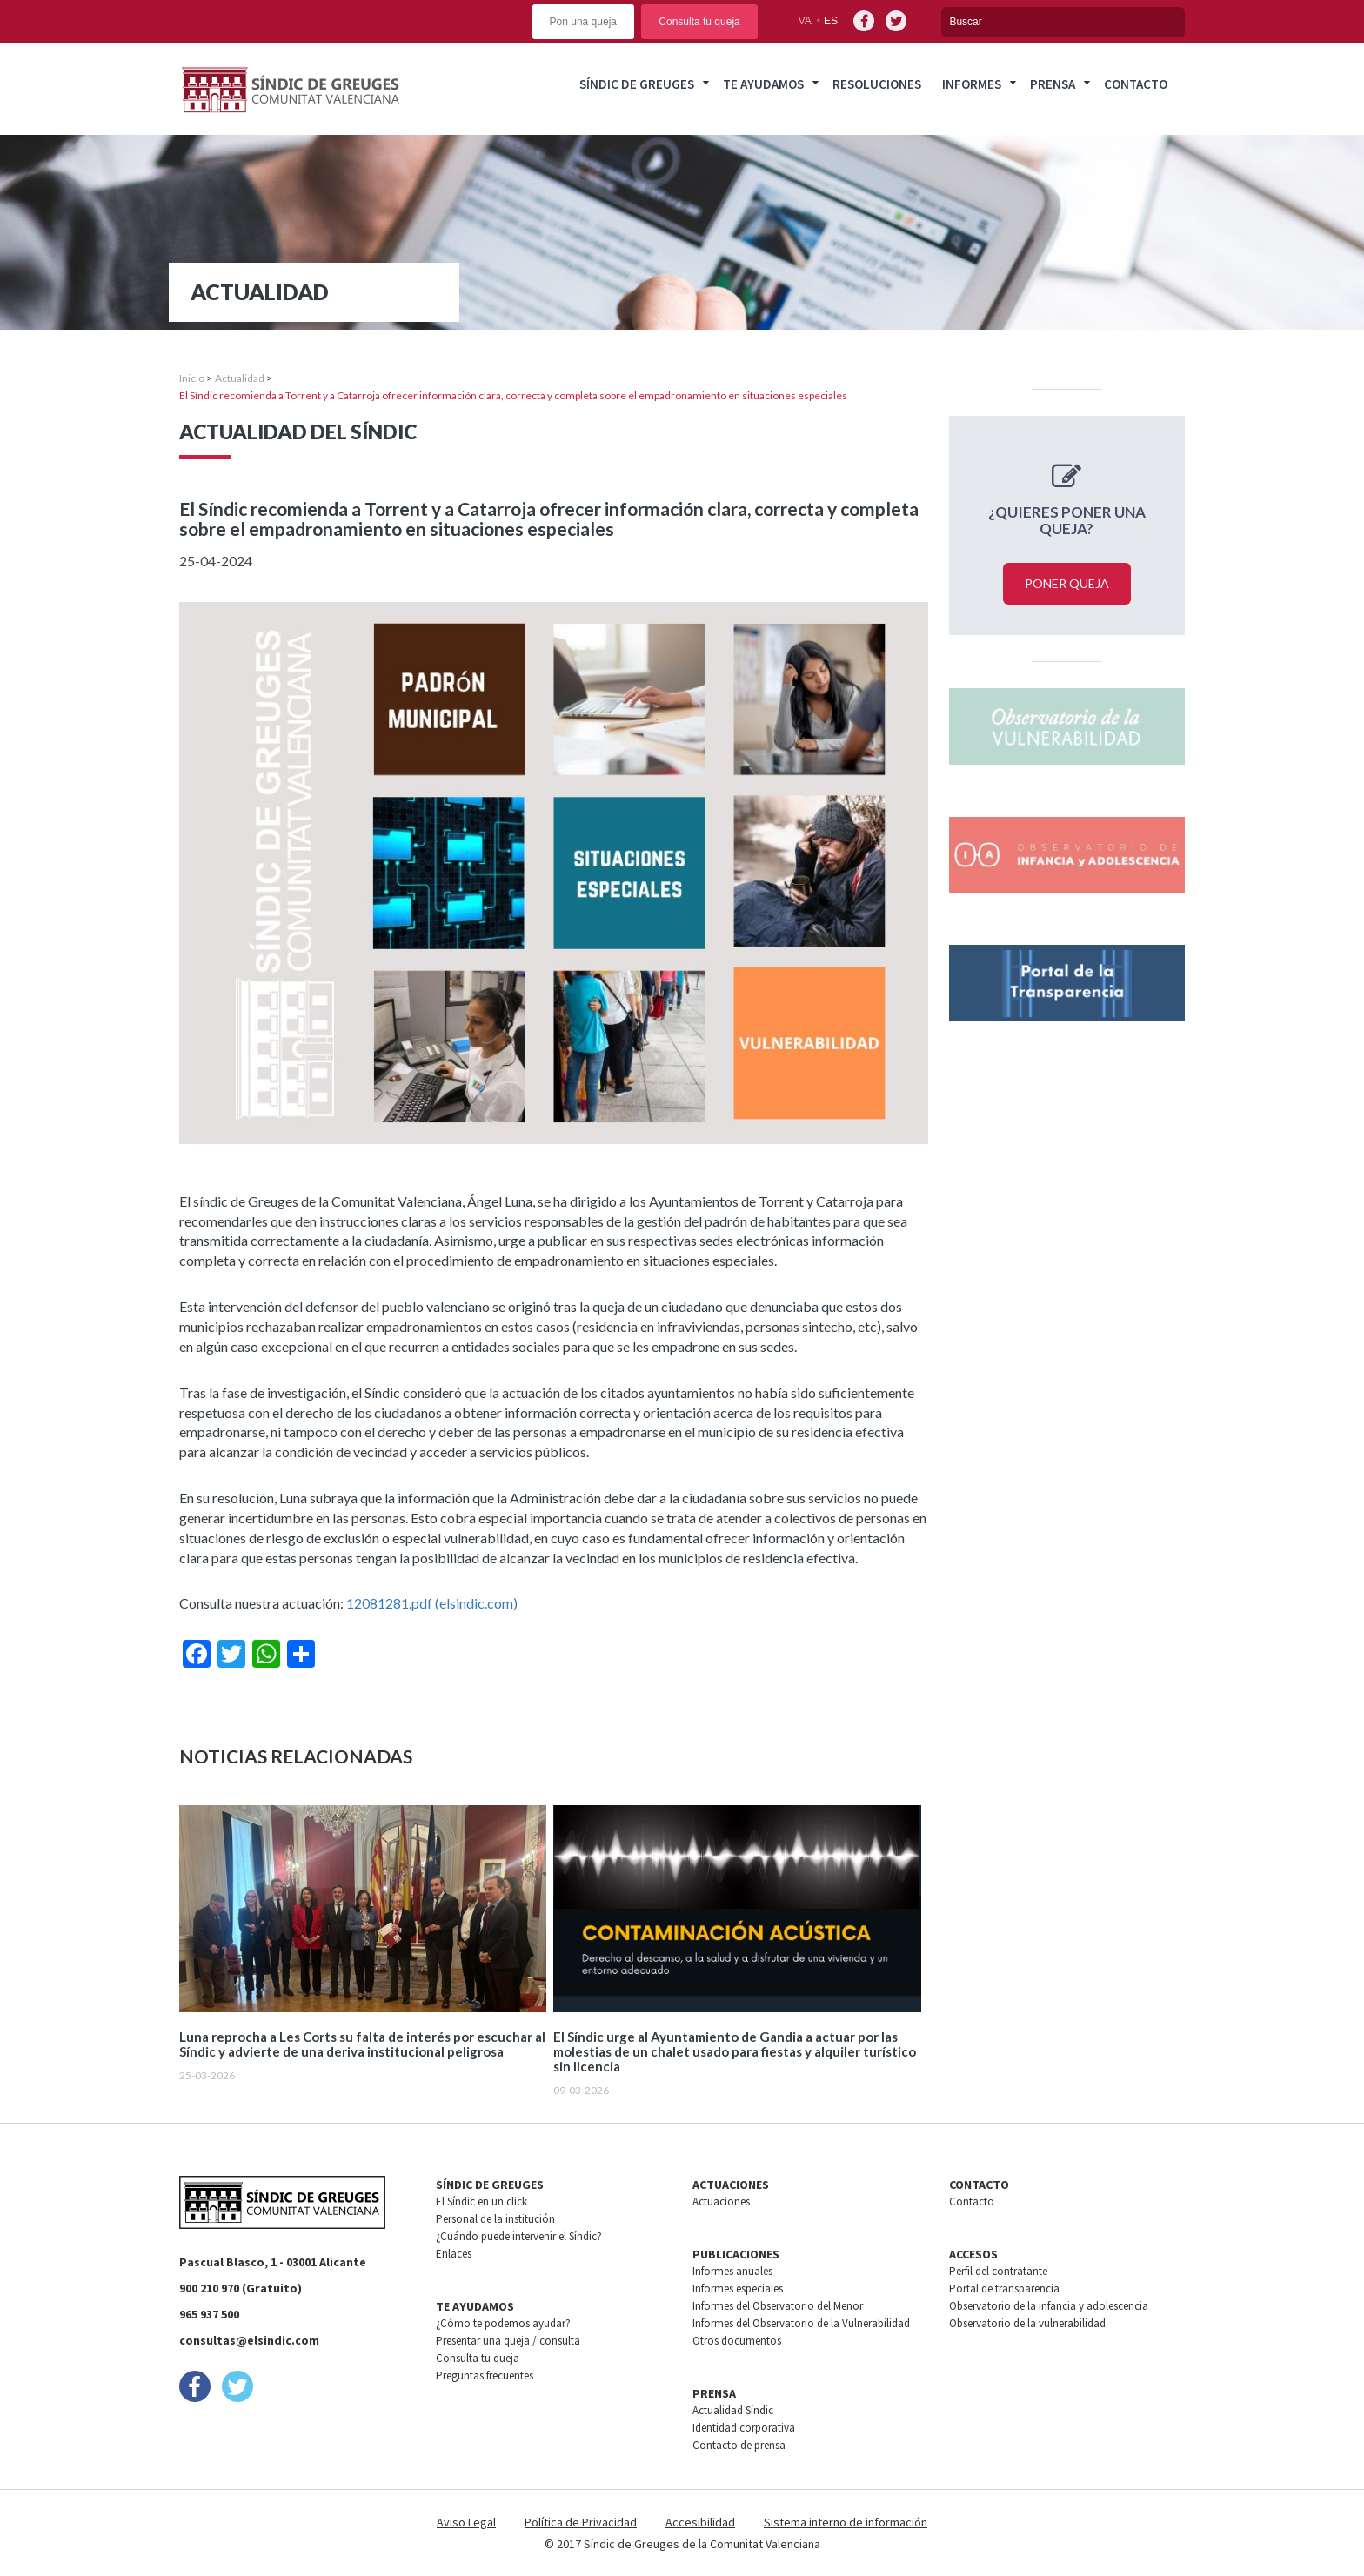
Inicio (191, 378)
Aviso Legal (466, 2522)
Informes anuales (732, 2271)
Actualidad (239, 378)
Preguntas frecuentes (484, 2375)
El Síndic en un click (481, 2201)
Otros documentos (736, 2340)
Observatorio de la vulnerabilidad (1027, 2323)
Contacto (1135, 84)
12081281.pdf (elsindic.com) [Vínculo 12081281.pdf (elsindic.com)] (432, 1603)
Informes (971, 84)
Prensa (1052, 84)
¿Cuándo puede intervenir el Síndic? (519, 2236)
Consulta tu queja (699, 22)
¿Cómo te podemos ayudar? (503, 2323)
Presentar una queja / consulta (508, 2340)
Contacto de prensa (739, 2445)
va (805, 21)
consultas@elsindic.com (249, 2340)
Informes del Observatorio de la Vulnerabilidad (801, 2323)
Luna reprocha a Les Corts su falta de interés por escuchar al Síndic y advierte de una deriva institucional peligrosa (362, 2044)
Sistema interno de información (845, 2522)
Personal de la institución (495, 2218)
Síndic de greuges (636, 84)
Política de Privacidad (581, 2522)
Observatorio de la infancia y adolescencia (1048, 2305)
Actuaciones (721, 2201)
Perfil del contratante (998, 2271)
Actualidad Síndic (732, 2410)
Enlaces (453, 2253)
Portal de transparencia (1004, 2288)
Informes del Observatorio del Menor (777, 2305)
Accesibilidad (700, 2522)
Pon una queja (583, 22)
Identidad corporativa (743, 2427)
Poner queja (1067, 583)
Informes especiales (737, 2288)
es (831, 21)
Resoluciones (876, 84)
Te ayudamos (763, 84)
